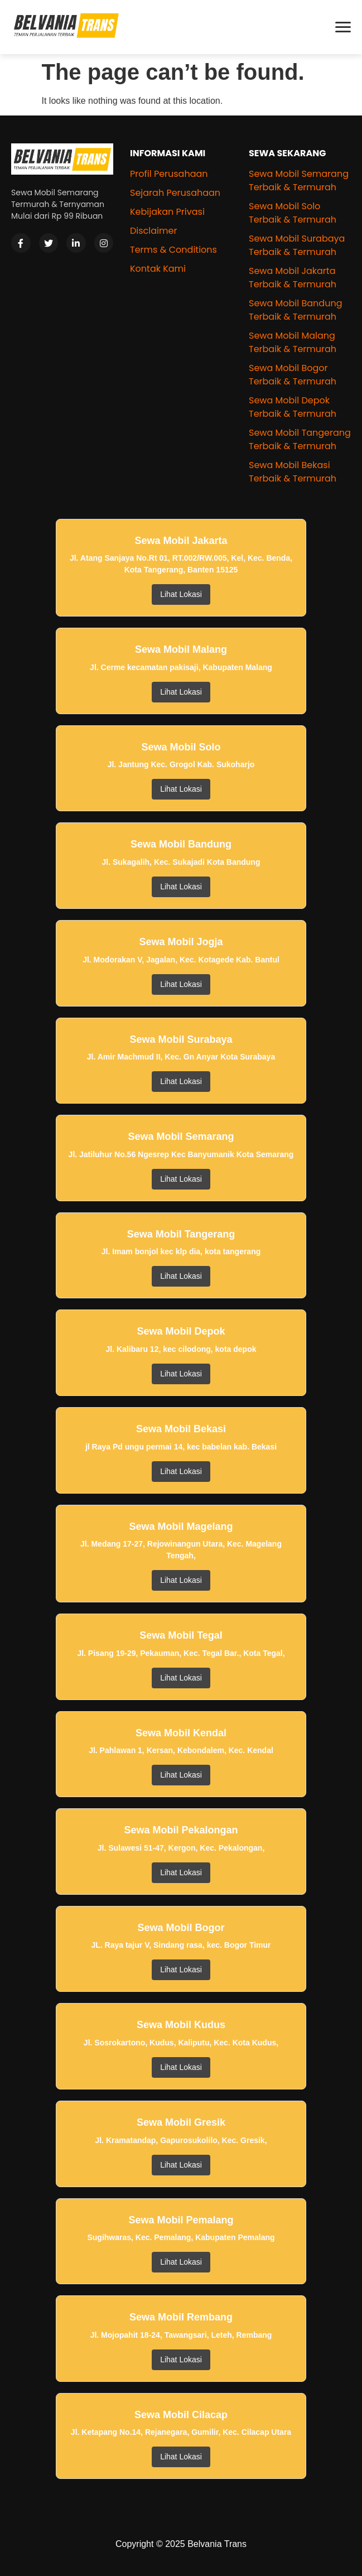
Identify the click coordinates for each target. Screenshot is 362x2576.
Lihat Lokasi (181, 594)
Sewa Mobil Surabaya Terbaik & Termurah (297, 245)
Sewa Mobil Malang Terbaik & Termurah (292, 342)
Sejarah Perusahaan (175, 192)
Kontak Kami (158, 268)
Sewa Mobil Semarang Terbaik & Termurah (299, 180)
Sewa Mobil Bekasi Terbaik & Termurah (292, 472)
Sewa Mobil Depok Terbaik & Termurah (292, 407)
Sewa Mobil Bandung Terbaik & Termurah (295, 310)
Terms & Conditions (173, 249)
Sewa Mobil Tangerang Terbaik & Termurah (300, 439)
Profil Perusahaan (169, 173)
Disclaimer (153, 230)
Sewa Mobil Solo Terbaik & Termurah (292, 213)
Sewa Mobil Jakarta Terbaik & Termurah (292, 277)
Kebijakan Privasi (167, 211)
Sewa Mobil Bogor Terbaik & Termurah (292, 375)
